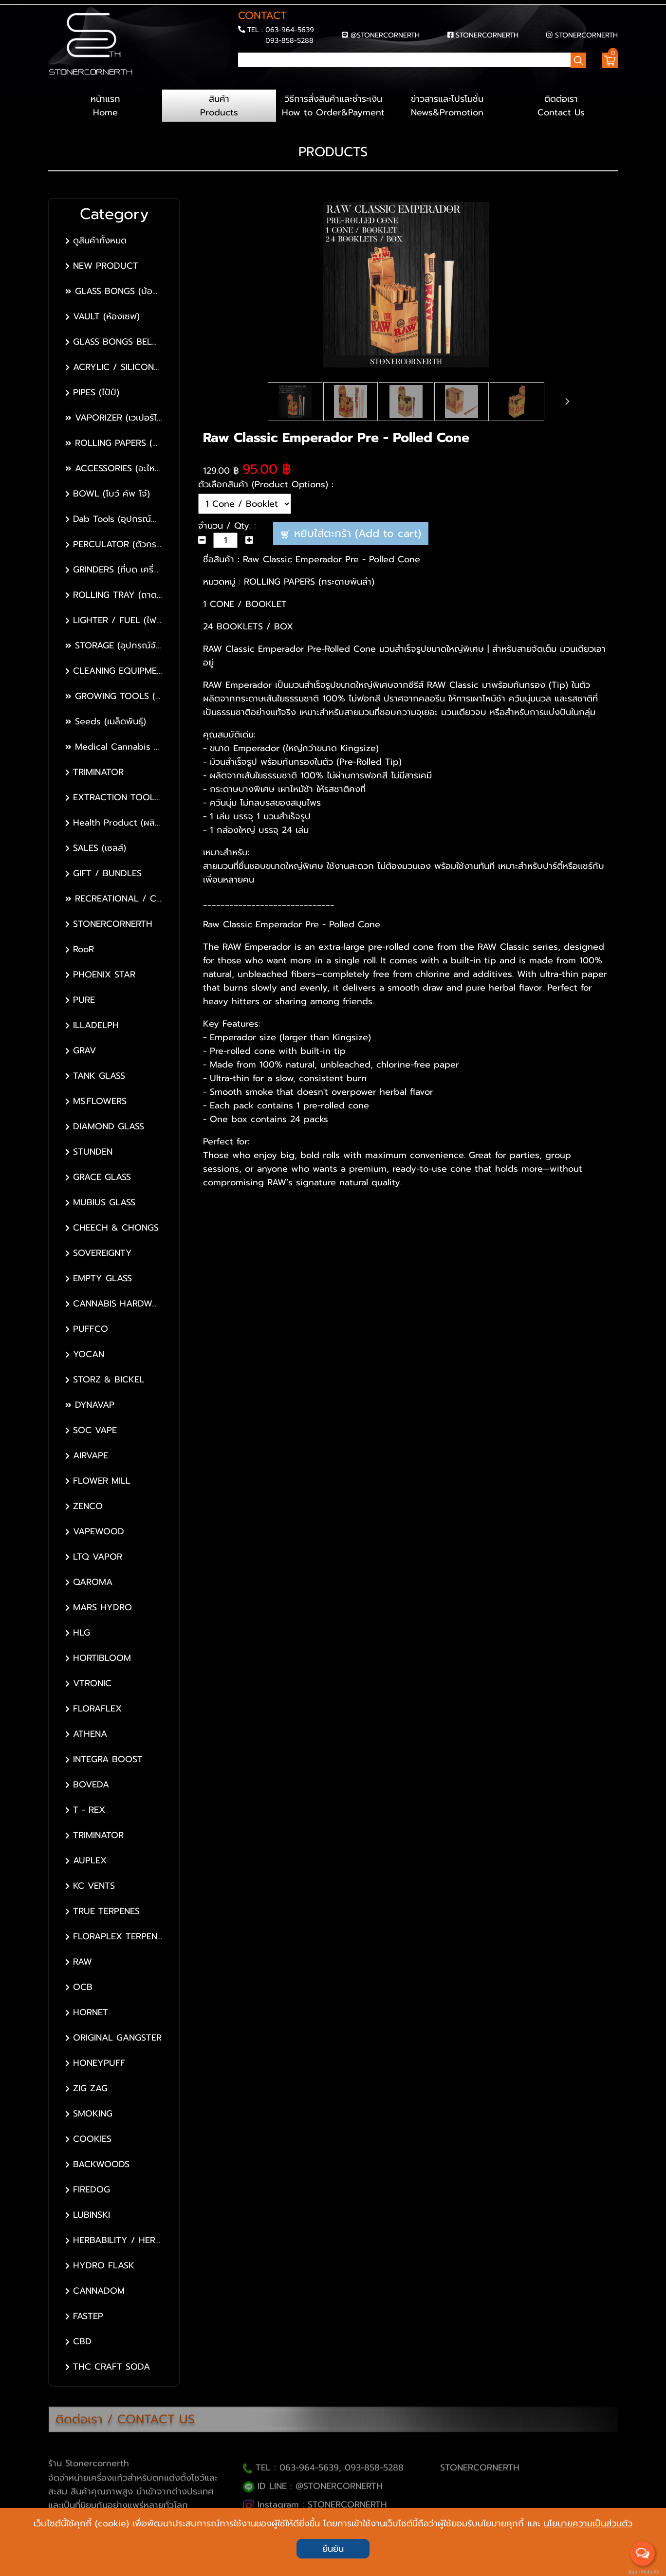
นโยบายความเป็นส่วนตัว (588, 2523)
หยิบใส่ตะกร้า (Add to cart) (351, 533)
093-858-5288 (289, 40)
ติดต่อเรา (561, 105)
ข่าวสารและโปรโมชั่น (447, 105)
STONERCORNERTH (487, 35)
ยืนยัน (333, 2549)
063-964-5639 (289, 29)
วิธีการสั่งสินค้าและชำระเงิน (333, 105)
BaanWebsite (643, 2572)
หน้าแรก (105, 105)
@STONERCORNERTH (385, 35)
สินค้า (219, 105)
